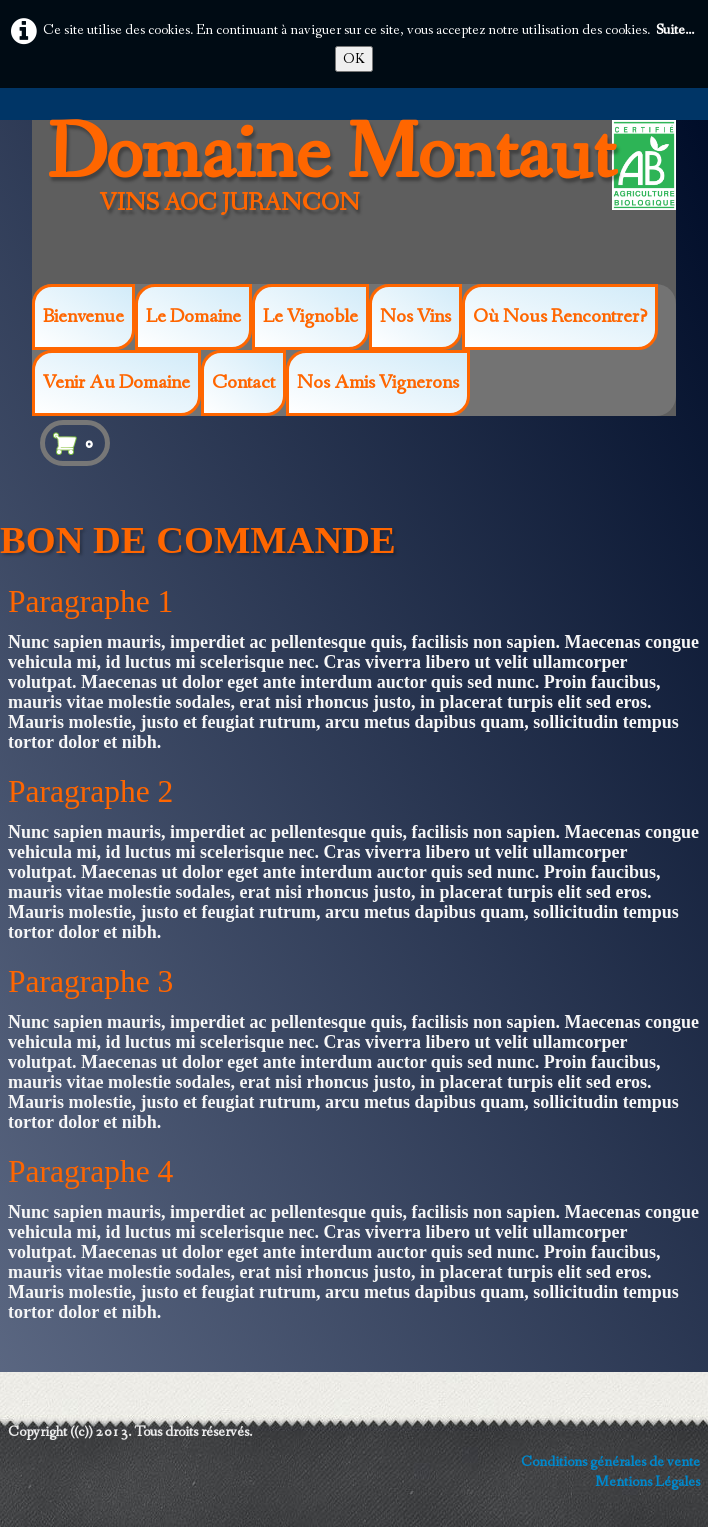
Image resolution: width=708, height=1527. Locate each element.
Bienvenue (83, 317)
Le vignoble (310, 317)
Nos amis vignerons (378, 383)
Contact (243, 383)
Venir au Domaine (116, 383)
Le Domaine (193, 317)
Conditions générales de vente (610, 1462)
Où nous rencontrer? (560, 317)
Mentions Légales (647, 1482)
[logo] (336, 198)
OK (354, 59)
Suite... (675, 30)
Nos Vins (415, 317)
